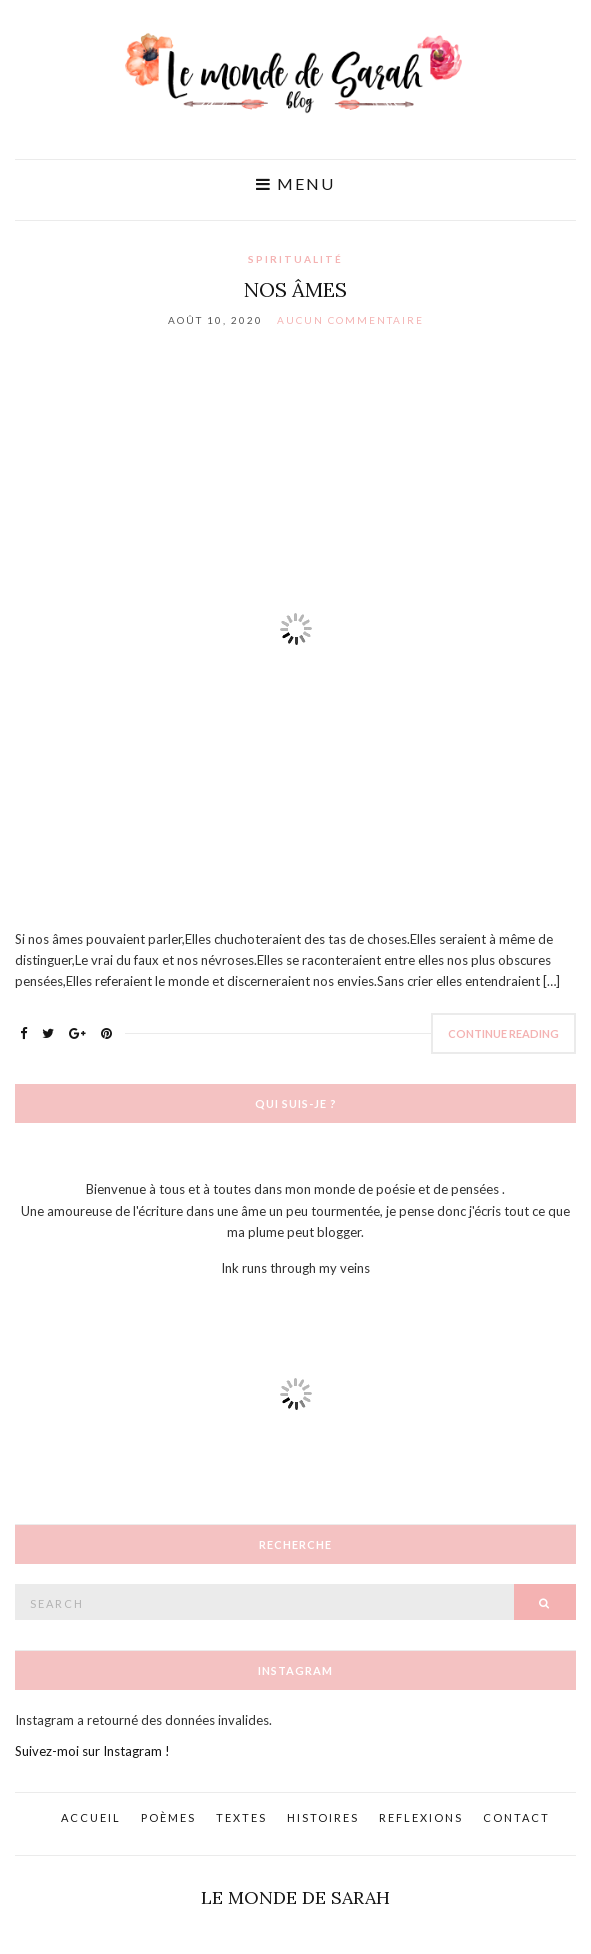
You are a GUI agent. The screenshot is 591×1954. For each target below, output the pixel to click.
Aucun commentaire (350, 320)
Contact (516, 1817)
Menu (295, 184)
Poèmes (168, 1817)
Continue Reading (503, 1033)
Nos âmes (295, 289)
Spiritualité (295, 259)
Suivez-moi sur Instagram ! (92, 1751)
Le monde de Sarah (295, 1897)
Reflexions (421, 1817)
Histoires (323, 1817)
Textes (241, 1817)
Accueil (91, 1817)
